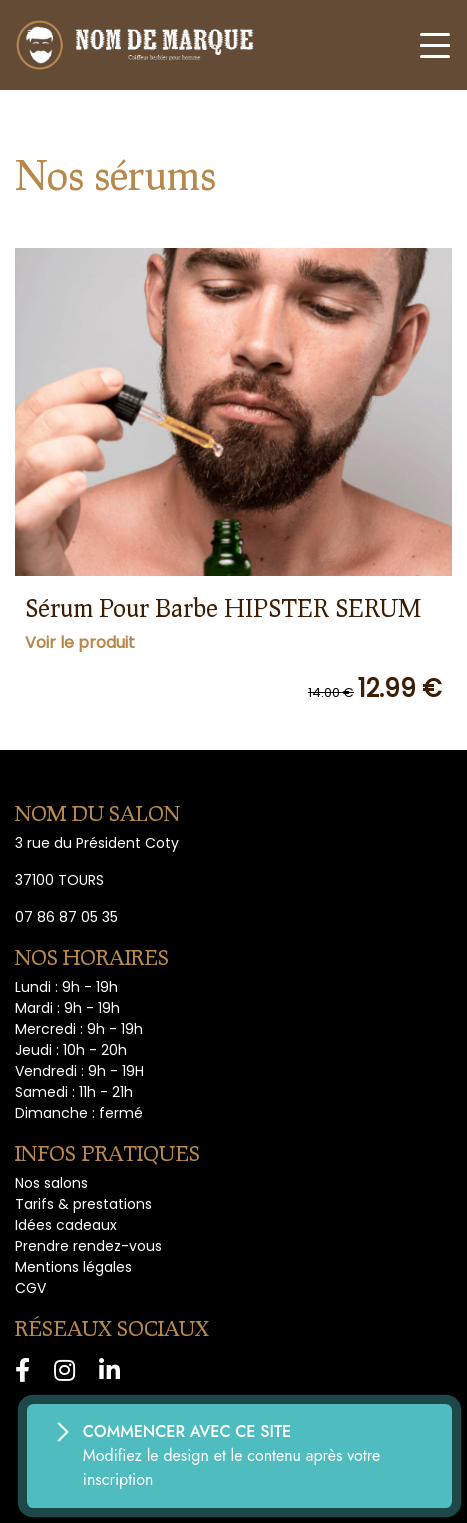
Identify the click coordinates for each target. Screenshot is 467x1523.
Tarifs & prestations (83, 1204)
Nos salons (51, 1183)
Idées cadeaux (66, 1225)
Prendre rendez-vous (88, 1246)
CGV (30, 1288)
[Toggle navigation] (435, 45)
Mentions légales (73, 1267)
